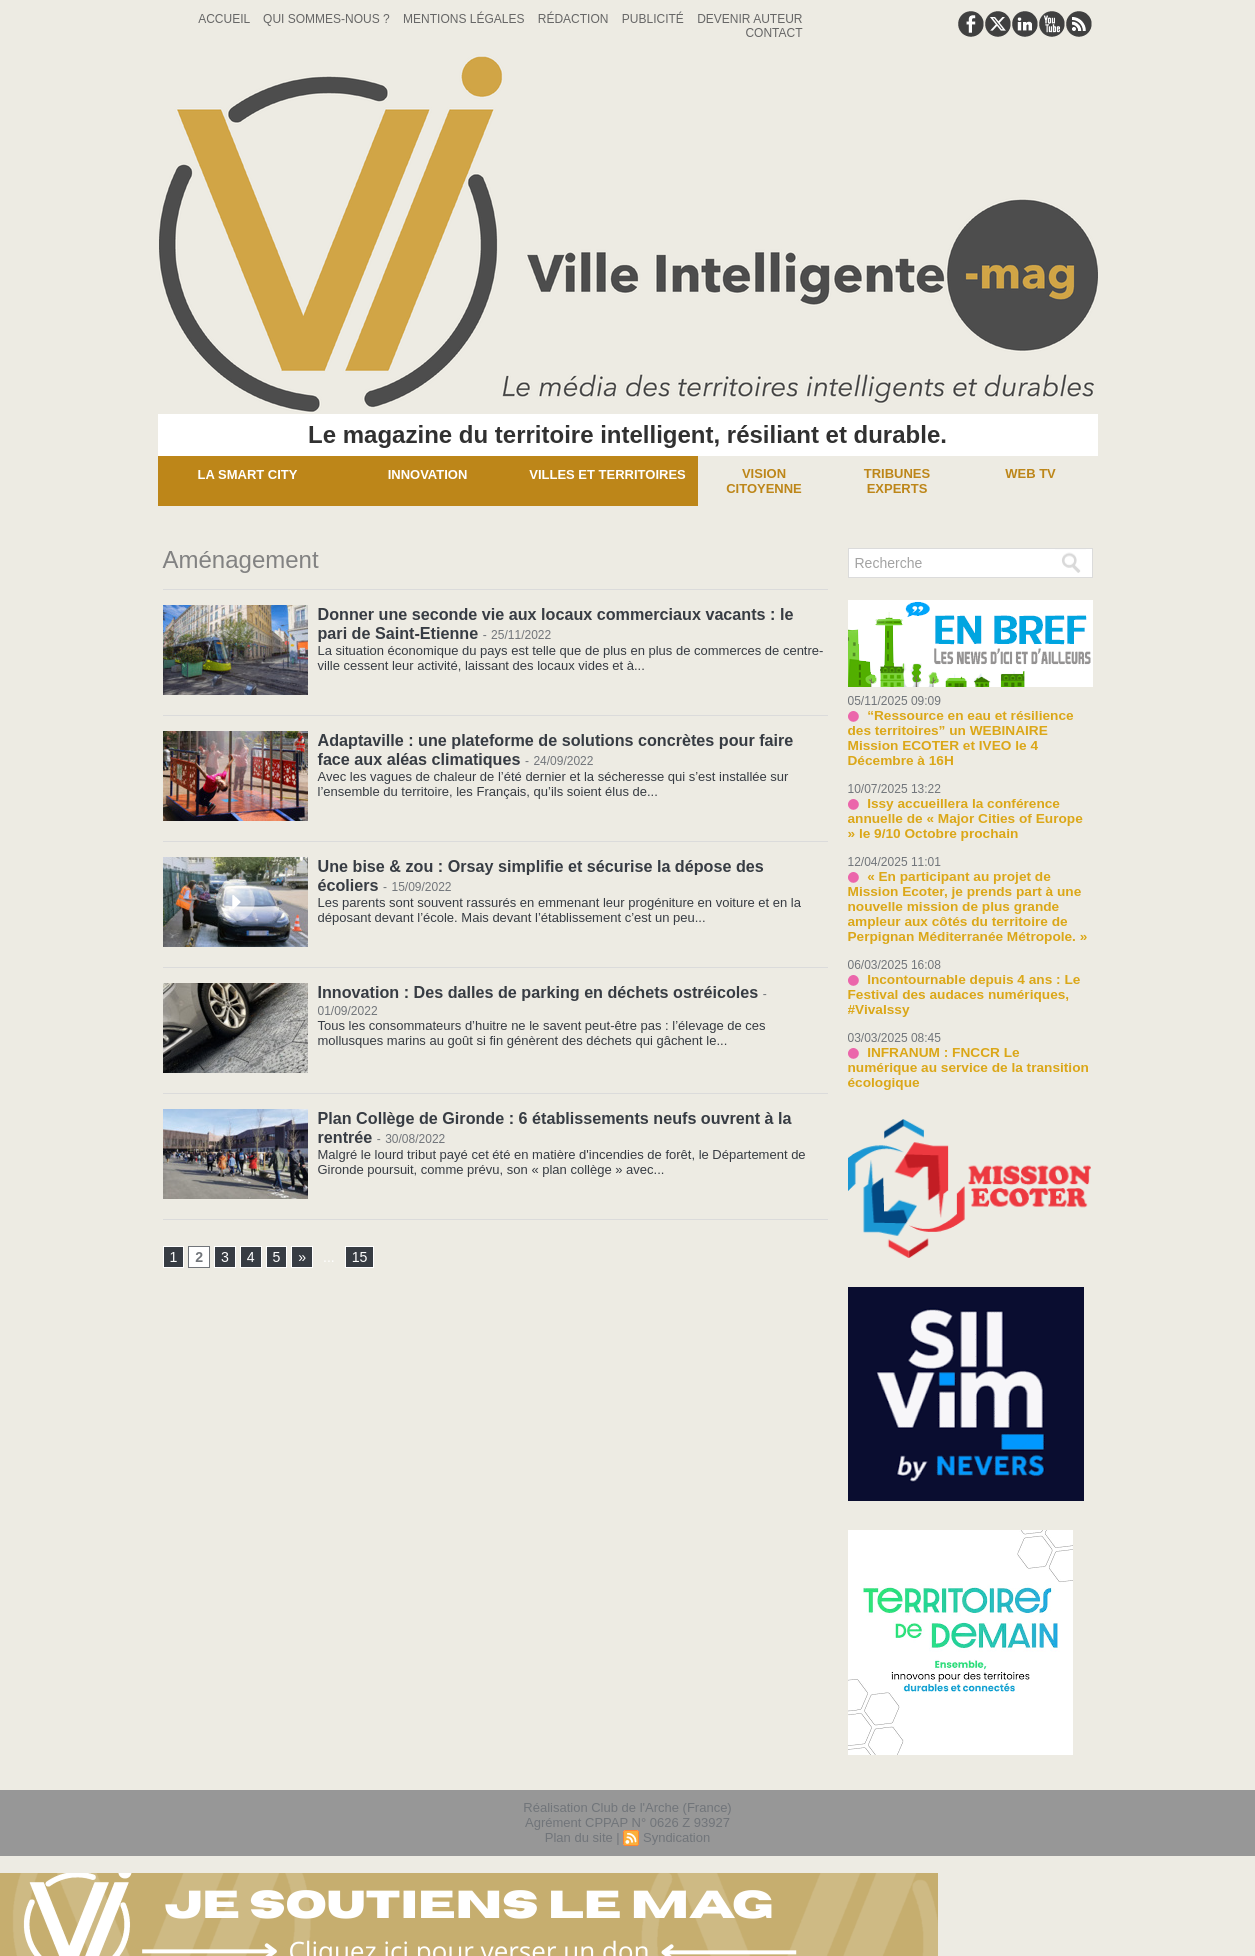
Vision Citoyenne (764, 481)
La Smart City (248, 474)
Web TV (1030, 473)
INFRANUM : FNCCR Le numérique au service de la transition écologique (965, 1045)
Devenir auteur (749, 19)
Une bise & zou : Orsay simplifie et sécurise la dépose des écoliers (571, 865)
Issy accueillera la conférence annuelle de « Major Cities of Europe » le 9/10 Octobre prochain (965, 803)
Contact (773, 33)
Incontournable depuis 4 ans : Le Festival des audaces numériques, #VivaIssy (959, 979)
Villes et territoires (607, 474)
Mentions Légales (465, 19)
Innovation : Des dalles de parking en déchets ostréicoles (536, 991)
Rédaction (575, 19)
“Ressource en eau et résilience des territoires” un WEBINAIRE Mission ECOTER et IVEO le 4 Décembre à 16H (969, 730)
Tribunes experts (897, 481)
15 (359, 1258)
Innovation (428, 474)
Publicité (654, 19)
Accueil (225, 19)
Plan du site (579, 1807)
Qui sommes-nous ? (328, 19)
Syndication (676, 1807)
